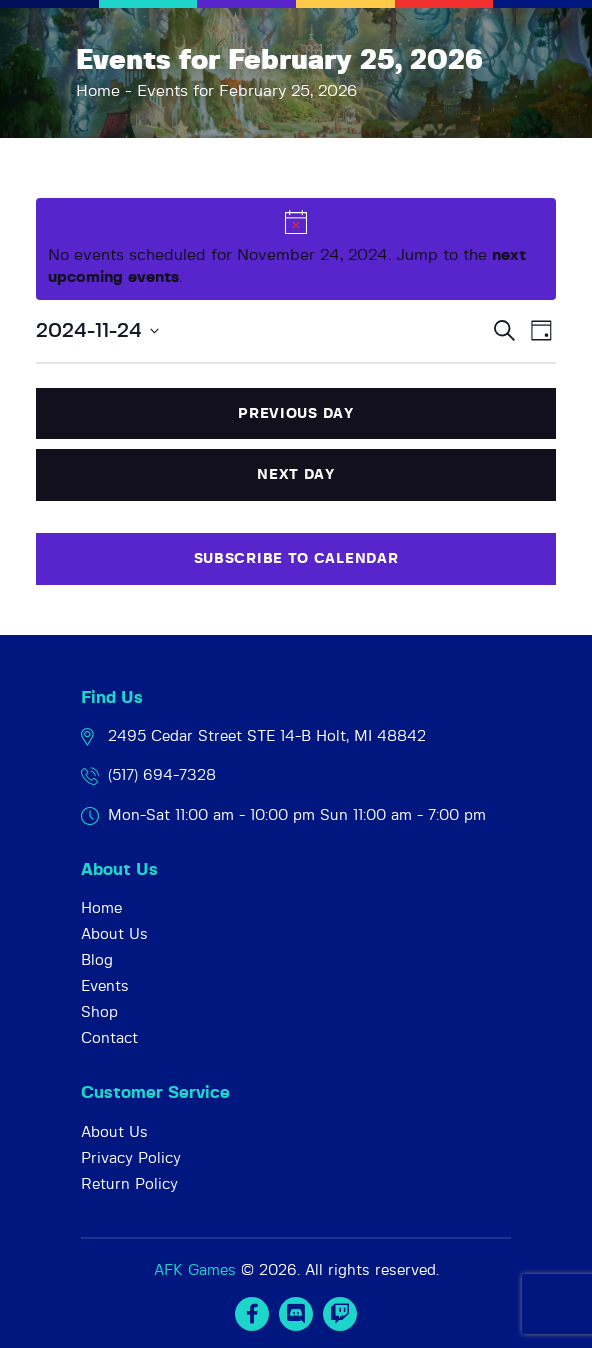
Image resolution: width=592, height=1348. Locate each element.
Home (98, 91)
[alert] (296, 249)
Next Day (296, 475)
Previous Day (295, 414)
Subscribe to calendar (296, 559)
